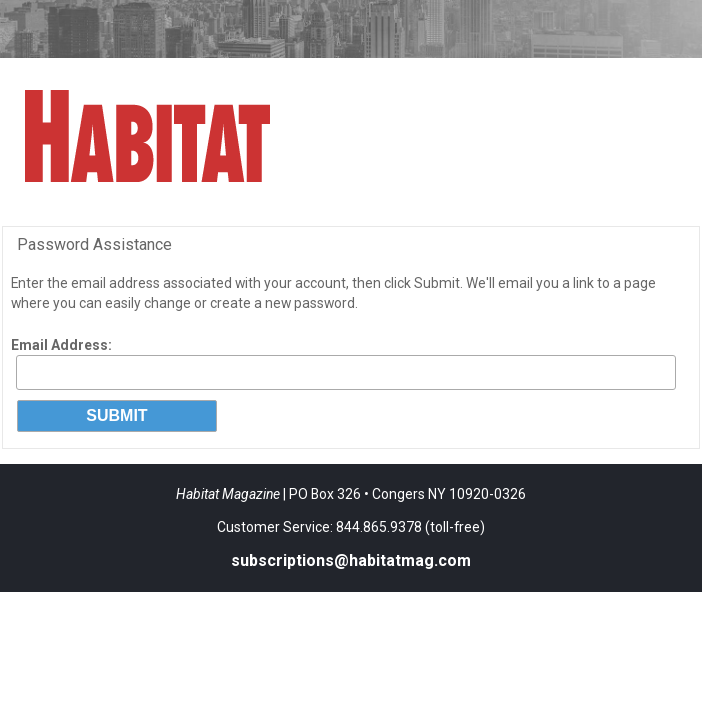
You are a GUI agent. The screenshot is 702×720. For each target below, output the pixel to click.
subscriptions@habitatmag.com (351, 560)
